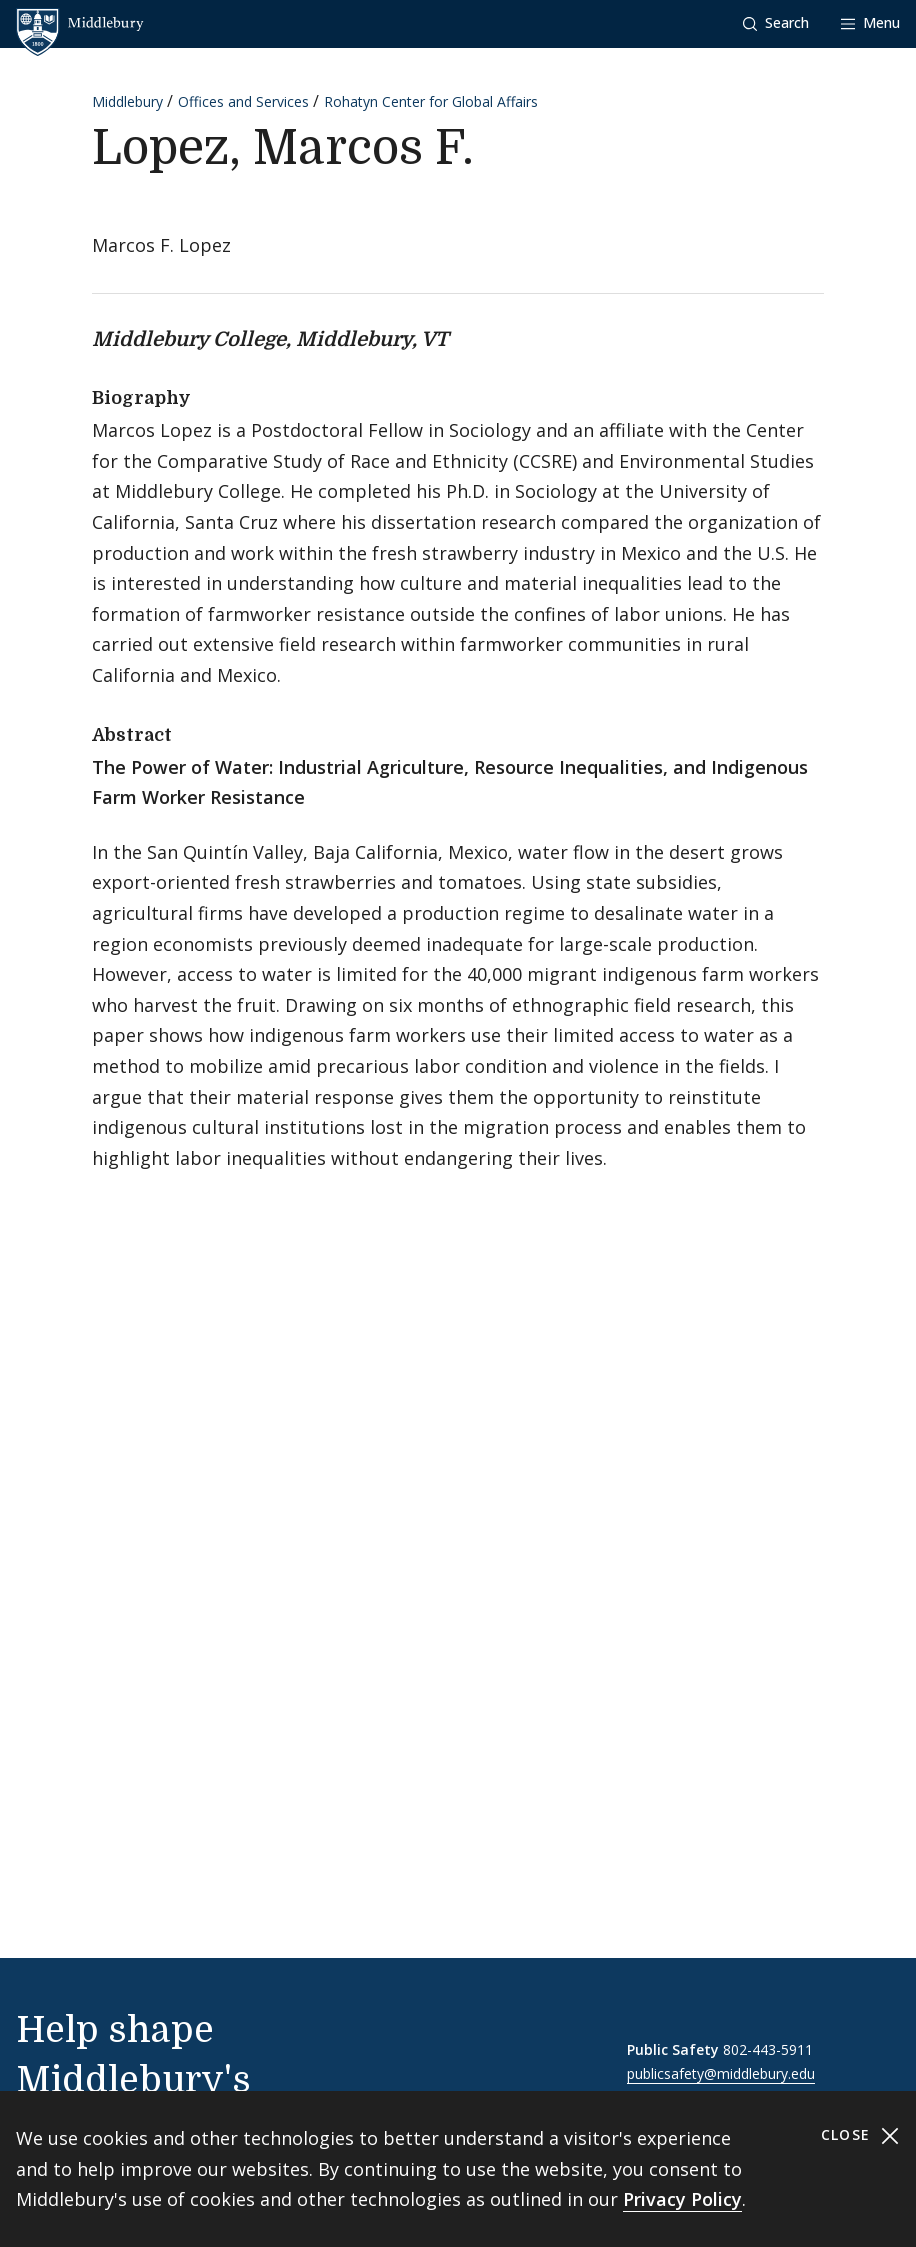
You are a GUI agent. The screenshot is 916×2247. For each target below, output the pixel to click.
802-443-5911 (768, 2049)
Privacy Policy (682, 2199)
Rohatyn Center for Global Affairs (431, 101)
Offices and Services (243, 101)
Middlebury (127, 101)
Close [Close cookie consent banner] (860, 2135)
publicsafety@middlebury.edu (721, 2073)
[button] (776, 23)
